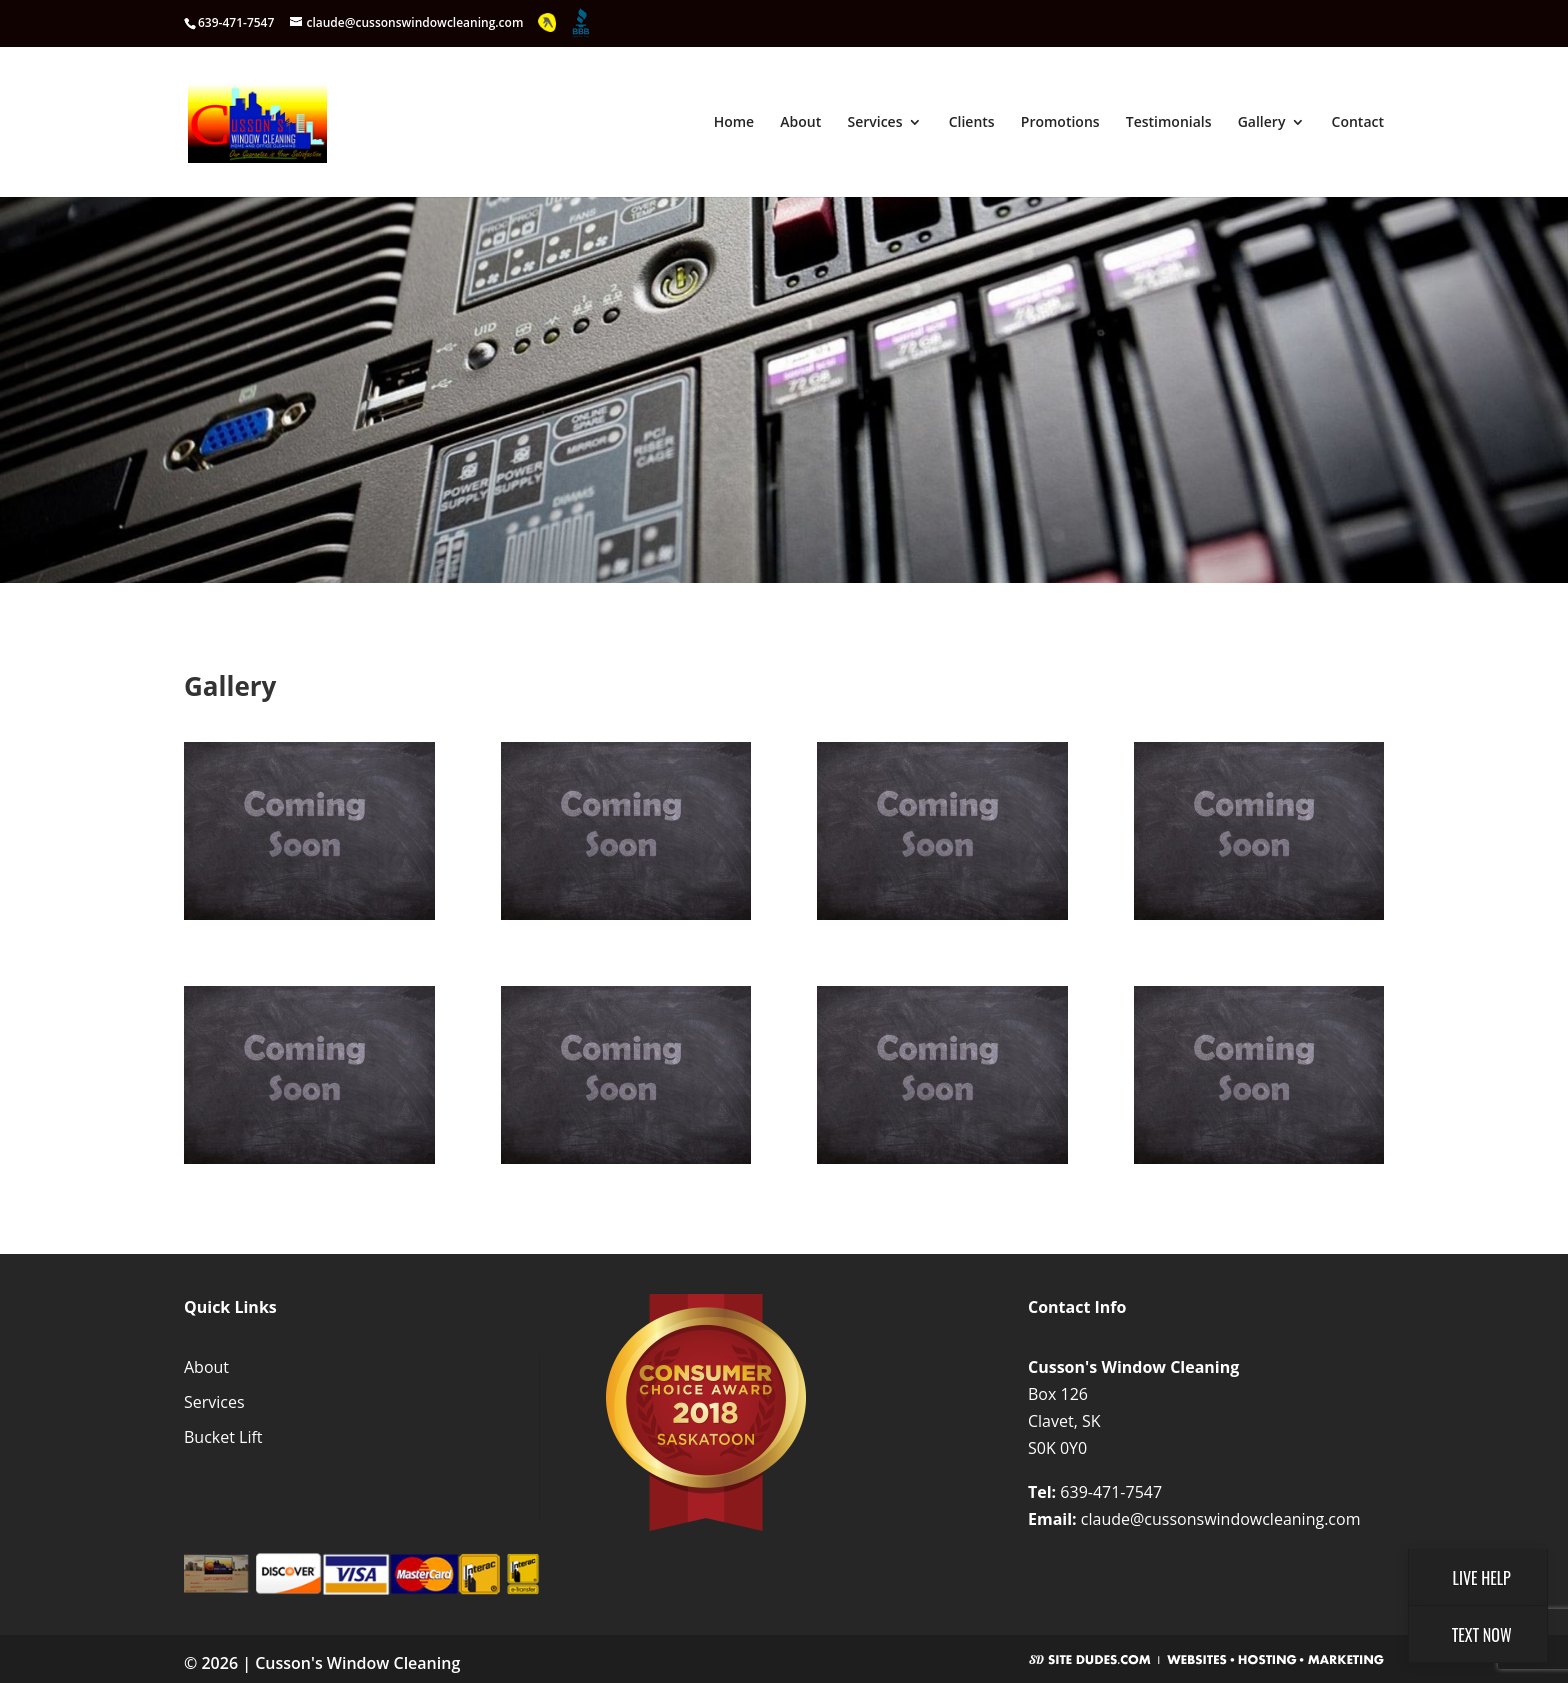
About (800, 123)
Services (874, 123)
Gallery (1262, 123)
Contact (1358, 123)
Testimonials (1169, 123)
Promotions (1060, 123)
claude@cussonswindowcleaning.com (1221, 1519)
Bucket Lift (223, 1437)
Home (734, 123)
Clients (972, 123)
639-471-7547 (1111, 1492)
